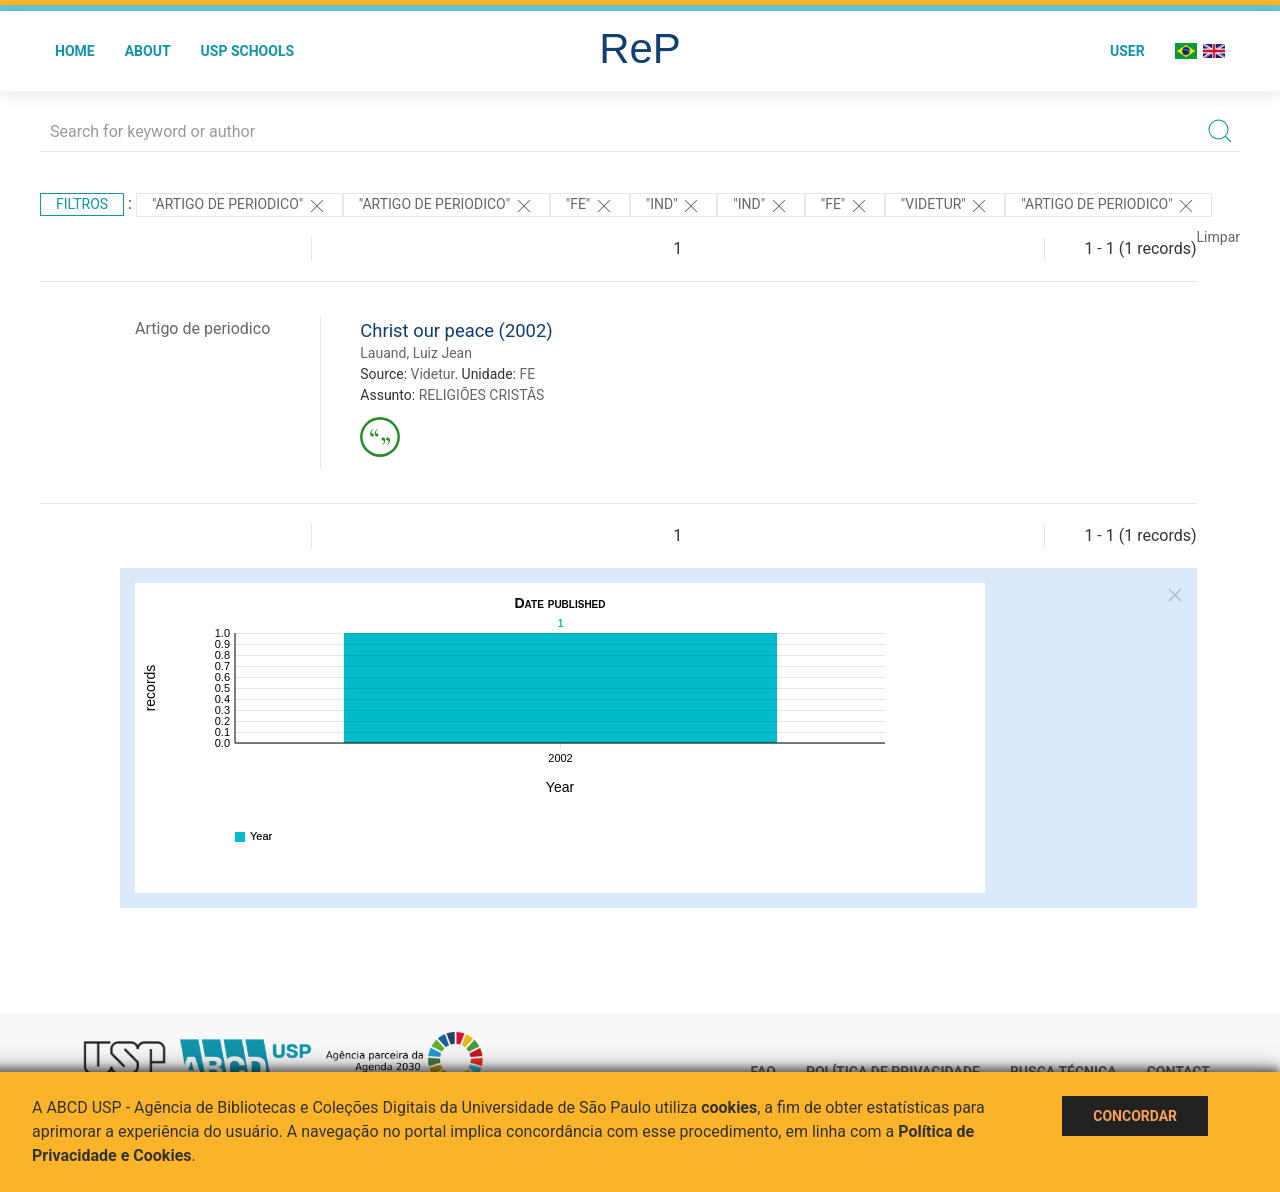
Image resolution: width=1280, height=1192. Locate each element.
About (148, 51)
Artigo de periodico (202, 328)
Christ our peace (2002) (456, 330)
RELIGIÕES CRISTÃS (482, 395)
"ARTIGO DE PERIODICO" (239, 206)
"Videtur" (945, 206)
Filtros (82, 204)
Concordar (1135, 1116)
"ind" (673, 206)
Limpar (1218, 237)
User (1127, 51)
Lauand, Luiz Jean (416, 353)
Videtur (433, 374)
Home (75, 51)
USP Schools (248, 51)
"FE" (590, 206)
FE (527, 374)
